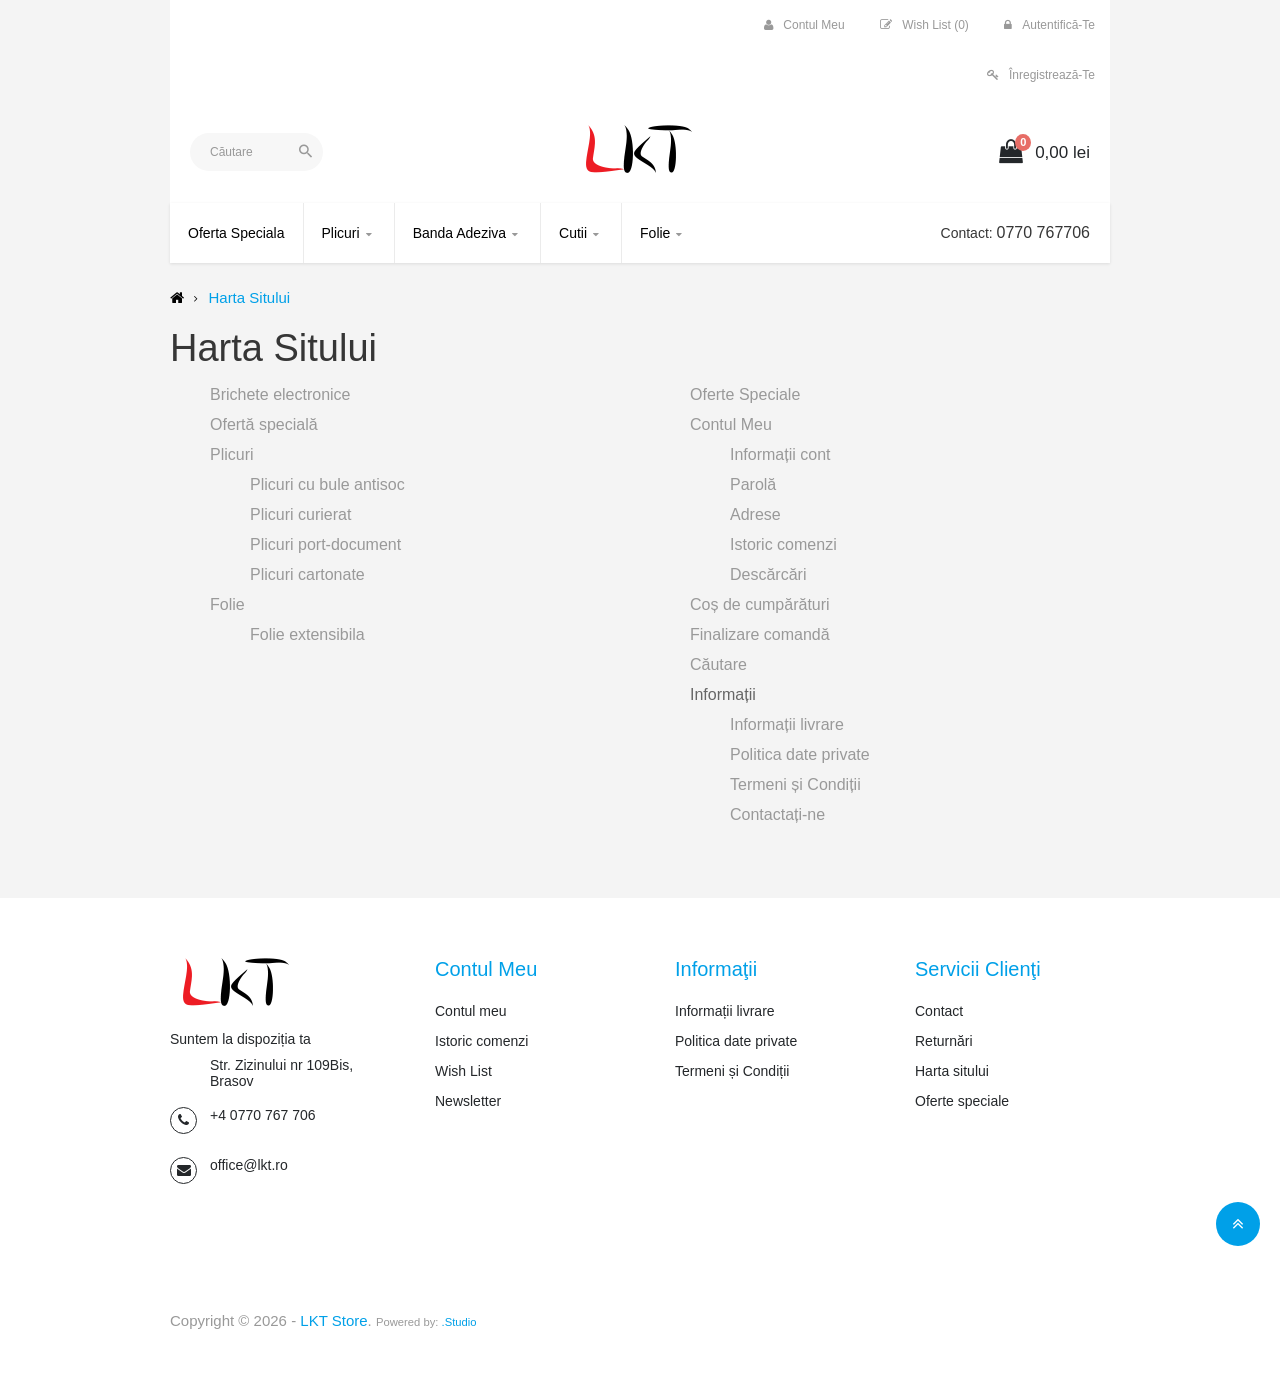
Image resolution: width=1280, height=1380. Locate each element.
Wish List (463, 1071)
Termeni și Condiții (795, 784)
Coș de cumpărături (760, 604)
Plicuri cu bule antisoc (327, 484)
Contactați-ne (777, 814)
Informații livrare (787, 724)
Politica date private (800, 754)
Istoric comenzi (783, 544)
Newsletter (468, 1101)
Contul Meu (731, 424)
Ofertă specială (264, 424)
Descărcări (768, 574)
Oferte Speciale (745, 394)
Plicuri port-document (325, 544)
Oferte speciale (962, 1101)
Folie (227, 604)
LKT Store (333, 1320)
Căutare (718, 664)
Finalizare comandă (760, 634)
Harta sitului (952, 1071)
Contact (939, 1011)
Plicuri (232, 454)
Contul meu (471, 1011)
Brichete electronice (280, 394)
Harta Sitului (249, 297)
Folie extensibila (307, 634)
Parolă (753, 484)
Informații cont (780, 454)
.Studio (459, 1322)
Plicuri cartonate (307, 574)
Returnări (944, 1041)
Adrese (755, 514)
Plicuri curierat (300, 514)
